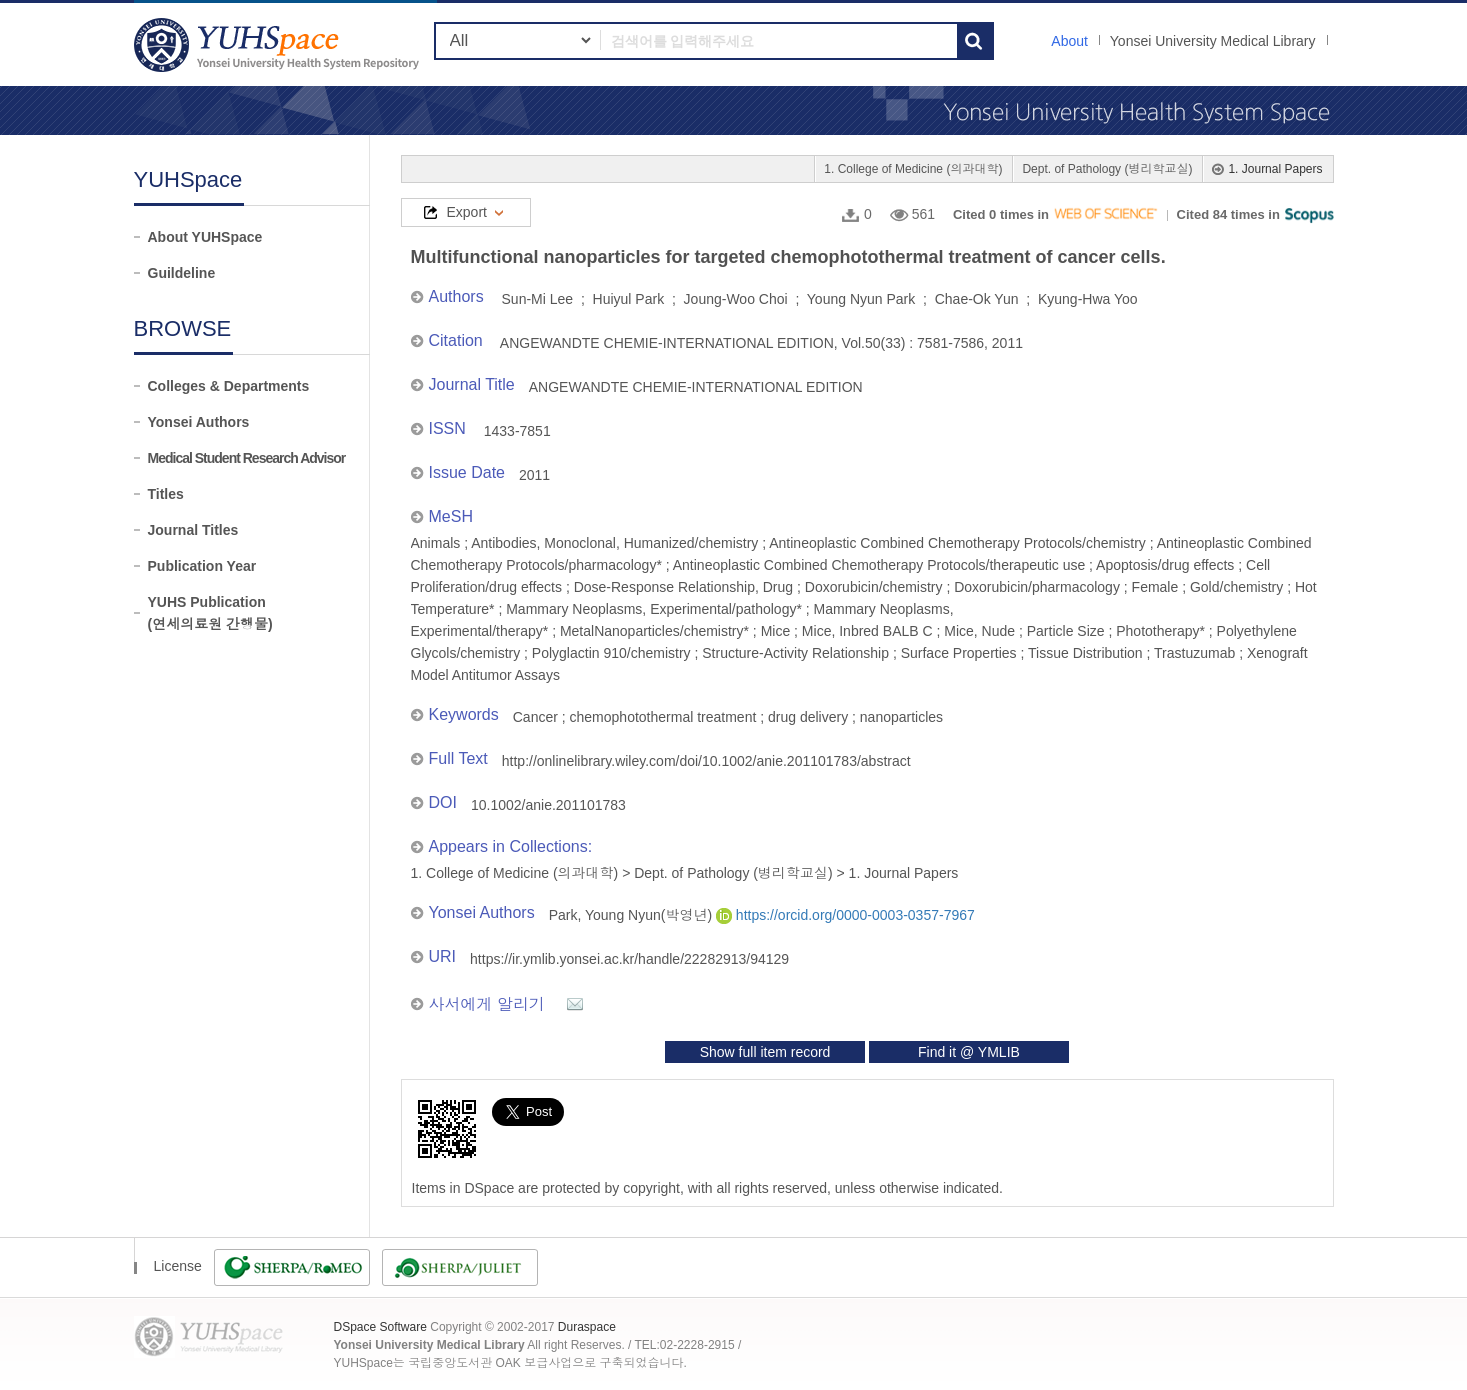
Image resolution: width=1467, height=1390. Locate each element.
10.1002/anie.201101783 (548, 805)
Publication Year (202, 566)
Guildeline (182, 273)
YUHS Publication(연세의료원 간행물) (210, 613)
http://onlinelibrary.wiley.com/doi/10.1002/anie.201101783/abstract (706, 761)
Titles (166, 494)
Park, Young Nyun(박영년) (632, 915)
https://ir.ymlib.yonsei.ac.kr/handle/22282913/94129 (629, 959)
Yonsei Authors (199, 422)
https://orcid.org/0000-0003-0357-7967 (845, 915)
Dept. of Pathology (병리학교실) (1107, 169)
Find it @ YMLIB (969, 1052)
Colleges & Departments (229, 386)
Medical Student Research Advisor (247, 458)
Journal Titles (193, 530)
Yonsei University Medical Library (1213, 41)
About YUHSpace (205, 237)
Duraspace (587, 1327)
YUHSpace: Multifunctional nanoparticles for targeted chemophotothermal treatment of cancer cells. (279, 44)
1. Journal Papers (1275, 169)
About (1069, 41)
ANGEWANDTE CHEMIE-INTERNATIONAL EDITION (696, 387)
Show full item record (765, 1052)
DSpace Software (380, 1327)
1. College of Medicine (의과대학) (913, 169)
